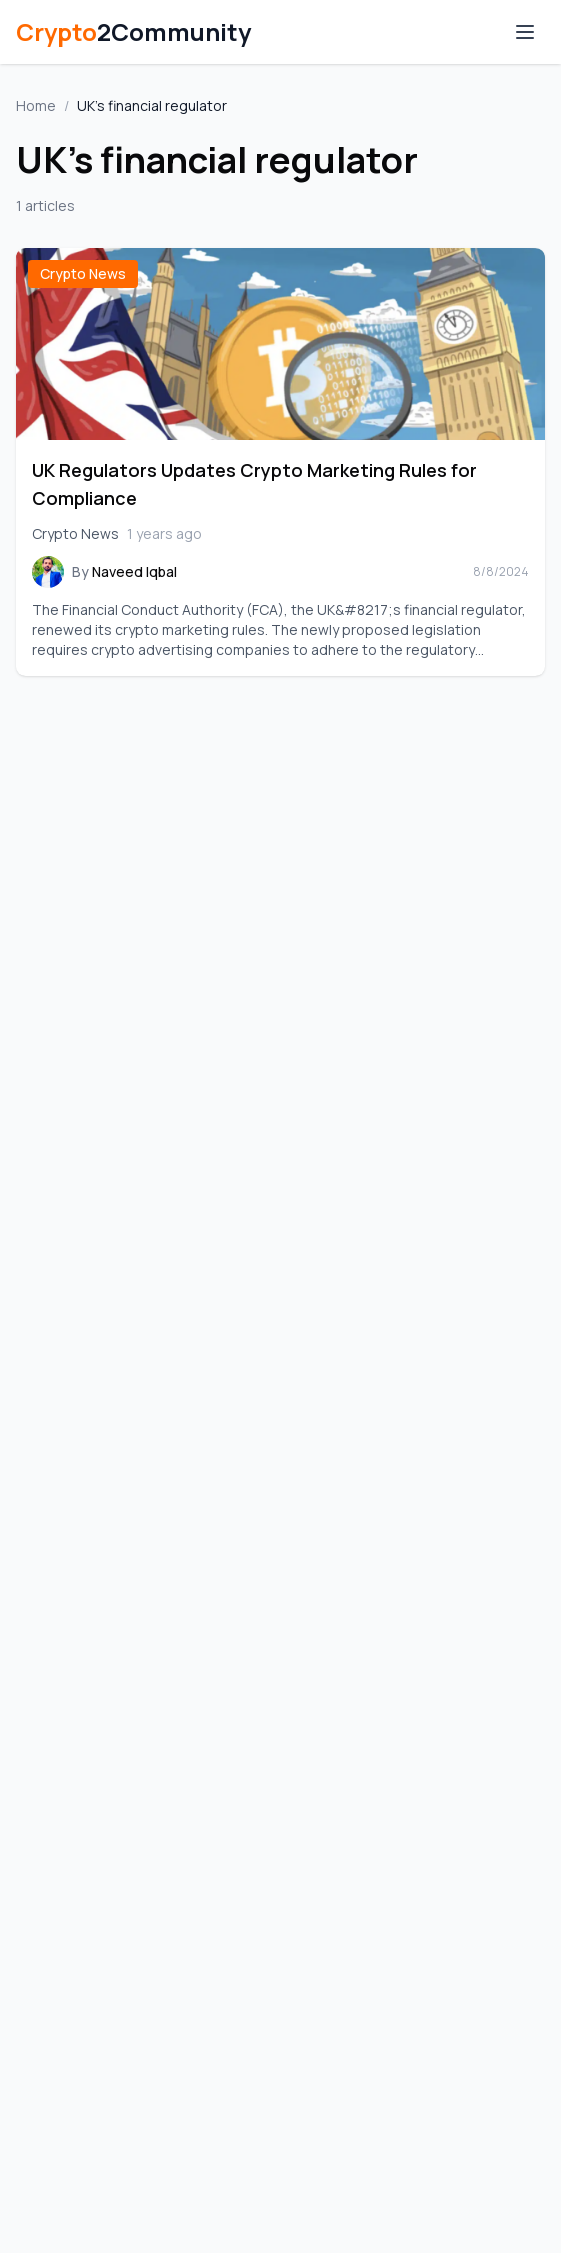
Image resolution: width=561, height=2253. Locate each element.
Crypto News (83, 273)
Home (36, 105)
